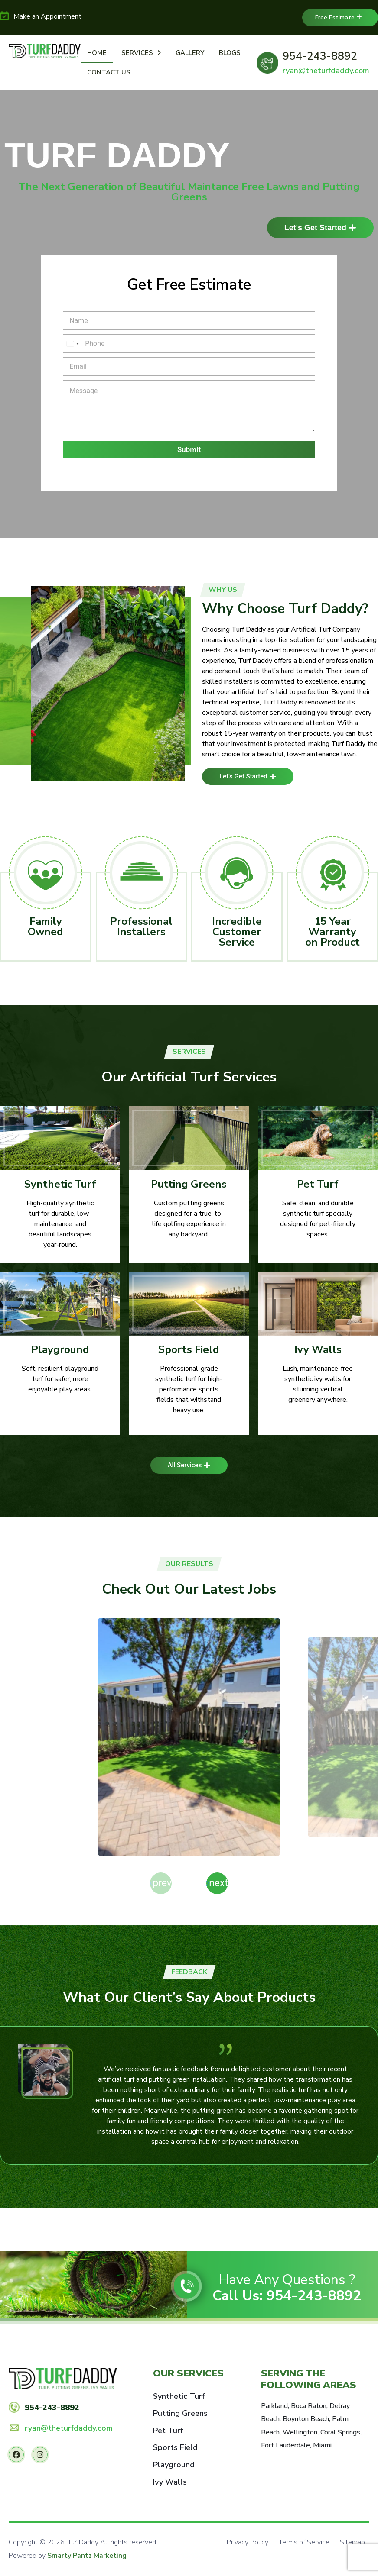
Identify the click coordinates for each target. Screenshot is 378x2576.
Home (97, 52)
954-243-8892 (320, 56)
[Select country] (72, 343)
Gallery (190, 52)
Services (141, 52)
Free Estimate (338, 17)
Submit (189, 449)
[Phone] (189, 343)
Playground (60, 1349)
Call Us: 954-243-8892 (286, 2296)
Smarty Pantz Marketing (87, 2556)
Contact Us (108, 72)
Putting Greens (189, 1184)
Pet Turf (318, 1184)
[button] (217, 1883)
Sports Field (188, 1349)
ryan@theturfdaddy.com (326, 70)
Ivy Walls (318, 1349)
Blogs (230, 52)
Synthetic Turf (60, 1184)
